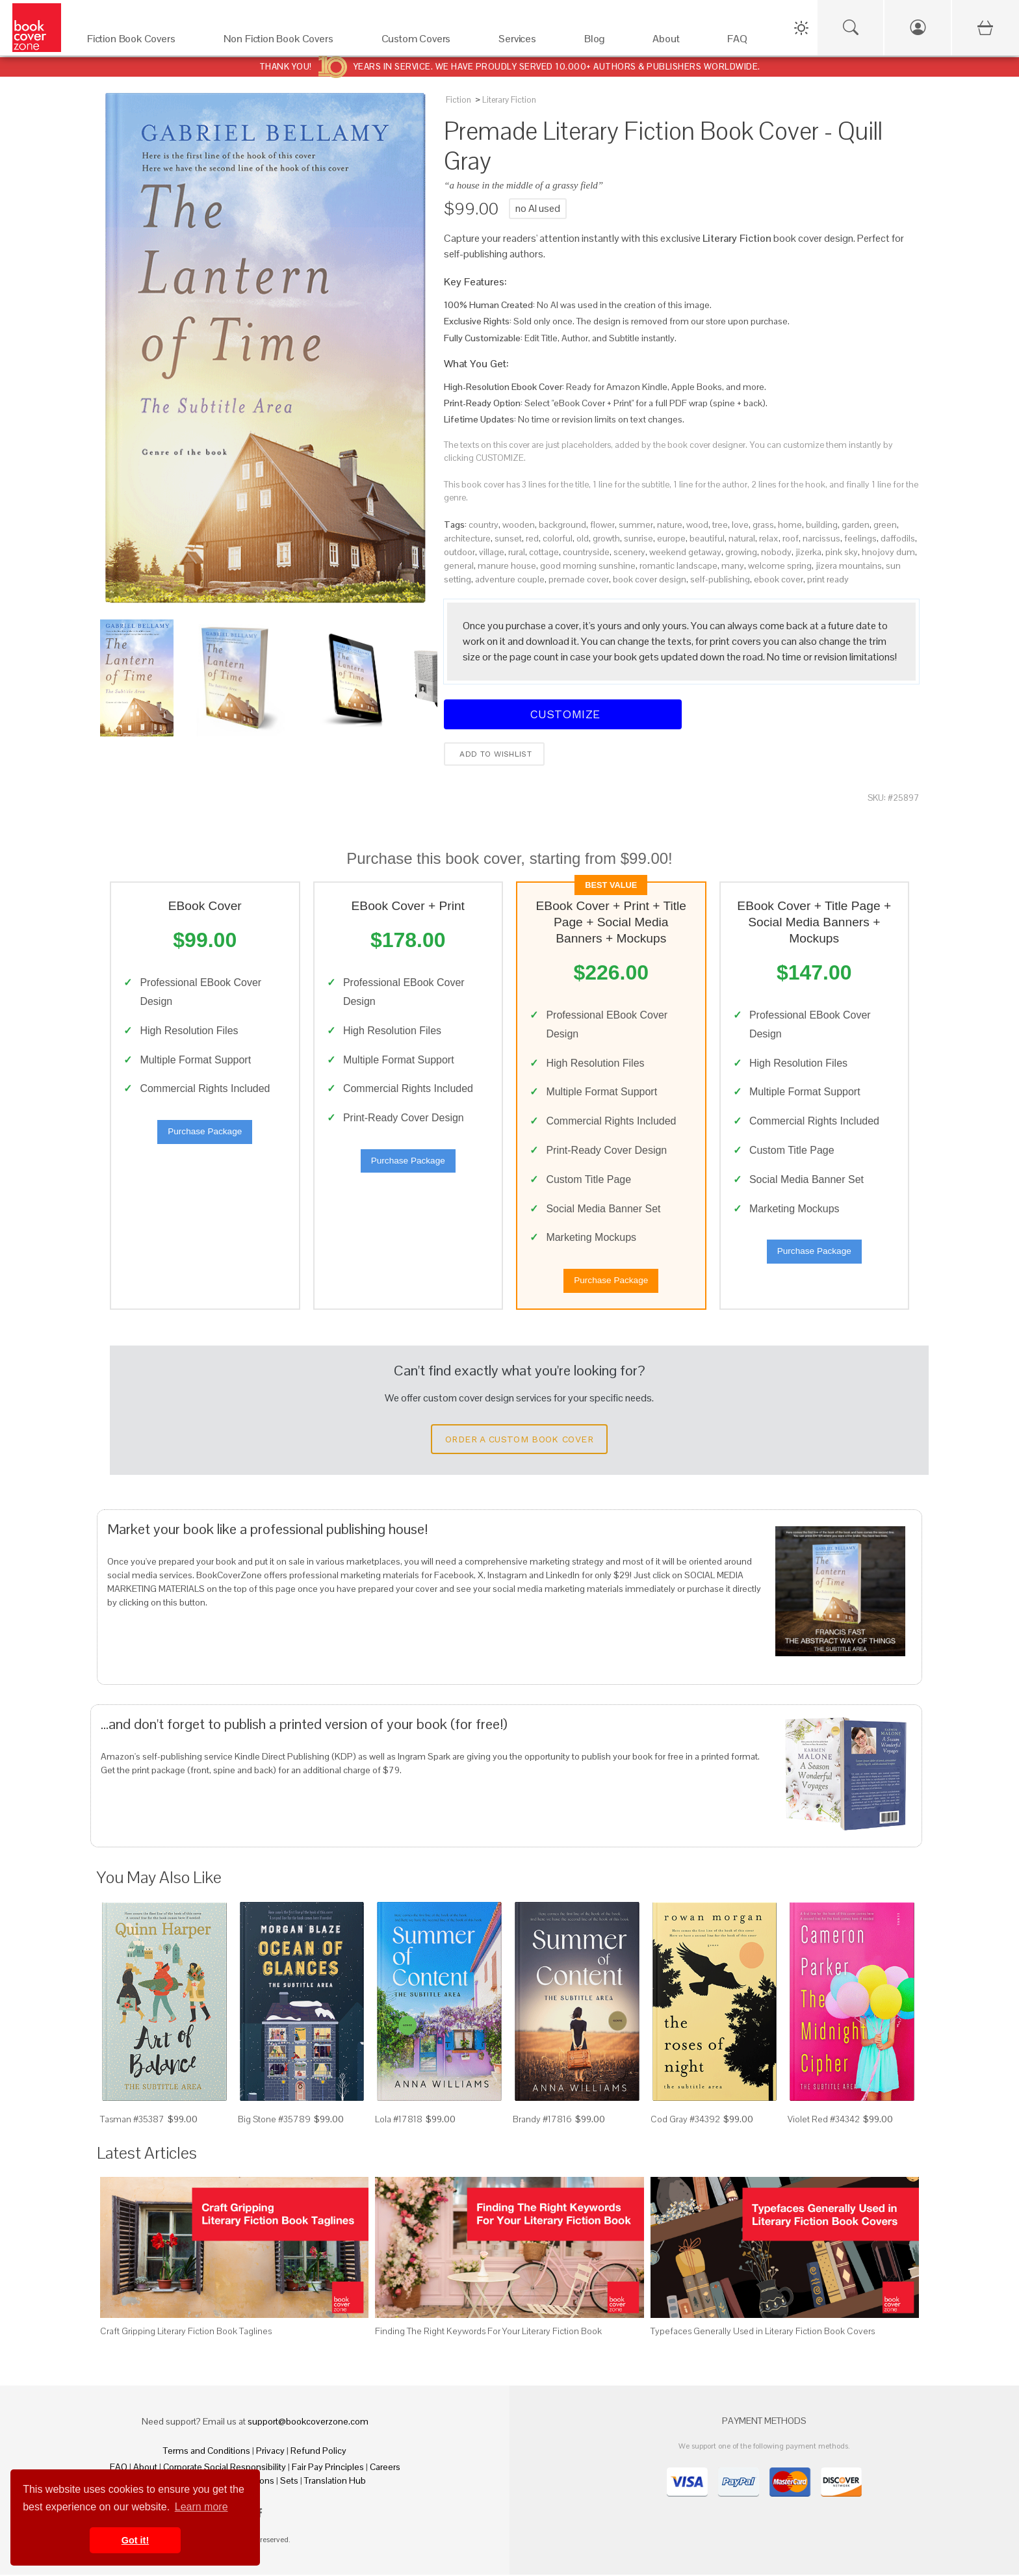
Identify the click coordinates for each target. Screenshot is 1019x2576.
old (582, 538)
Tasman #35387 (132, 2120)
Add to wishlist (494, 754)
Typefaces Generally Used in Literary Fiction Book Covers (763, 2331)
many (732, 565)
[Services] (528, 42)
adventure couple (510, 579)
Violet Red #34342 (824, 2120)
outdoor (459, 552)
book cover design (649, 579)
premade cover (578, 579)
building (822, 524)
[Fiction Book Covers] (142, 42)
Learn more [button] (201, 2506)
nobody (776, 552)
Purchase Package (205, 1132)
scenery (629, 552)
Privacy (270, 2452)
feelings (860, 538)
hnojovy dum (888, 552)
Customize (562, 714)
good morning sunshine (588, 565)
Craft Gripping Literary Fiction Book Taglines (186, 2331)
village (491, 552)
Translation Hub (335, 2482)
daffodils (898, 538)
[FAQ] (748, 42)
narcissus (821, 538)
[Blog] (605, 42)
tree (720, 524)
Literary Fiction (509, 99)
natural (742, 538)
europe (671, 538)
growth (606, 538)
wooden (518, 524)
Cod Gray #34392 (685, 2120)
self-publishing (720, 579)
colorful (558, 538)
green (885, 524)
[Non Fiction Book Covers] (289, 42)
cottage (544, 552)
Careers (385, 2468)
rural (516, 552)
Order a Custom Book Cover (519, 1440)
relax (769, 538)
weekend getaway (685, 552)
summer (636, 524)
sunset (508, 538)
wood (697, 524)
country (483, 524)
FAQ (118, 2468)
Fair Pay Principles (328, 2468)
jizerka (808, 552)
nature (669, 524)
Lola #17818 (398, 2120)
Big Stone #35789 (274, 2120)
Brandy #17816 (542, 2120)
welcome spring (780, 565)
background (562, 524)
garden (856, 524)
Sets (289, 2482)
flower (602, 524)
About (145, 2468)
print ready (828, 579)
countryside (586, 552)
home (790, 524)
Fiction (458, 99)
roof (790, 538)
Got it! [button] (135, 2540)
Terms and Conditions (206, 2452)
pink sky (841, 552)
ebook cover (778, 579)
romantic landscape (678, 565)
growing (741, 552)
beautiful (707, 538)
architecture (467, 538)
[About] (676, 42)
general (459, 565)
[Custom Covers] (427, 42)
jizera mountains (849, 565)
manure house (507, 565)
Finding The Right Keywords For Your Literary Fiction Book (488, 2331)
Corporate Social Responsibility (224, 2468)
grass (763, 524)
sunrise (638, 538)
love (740, 524)
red (532, 538)
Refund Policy (318, 2452)
